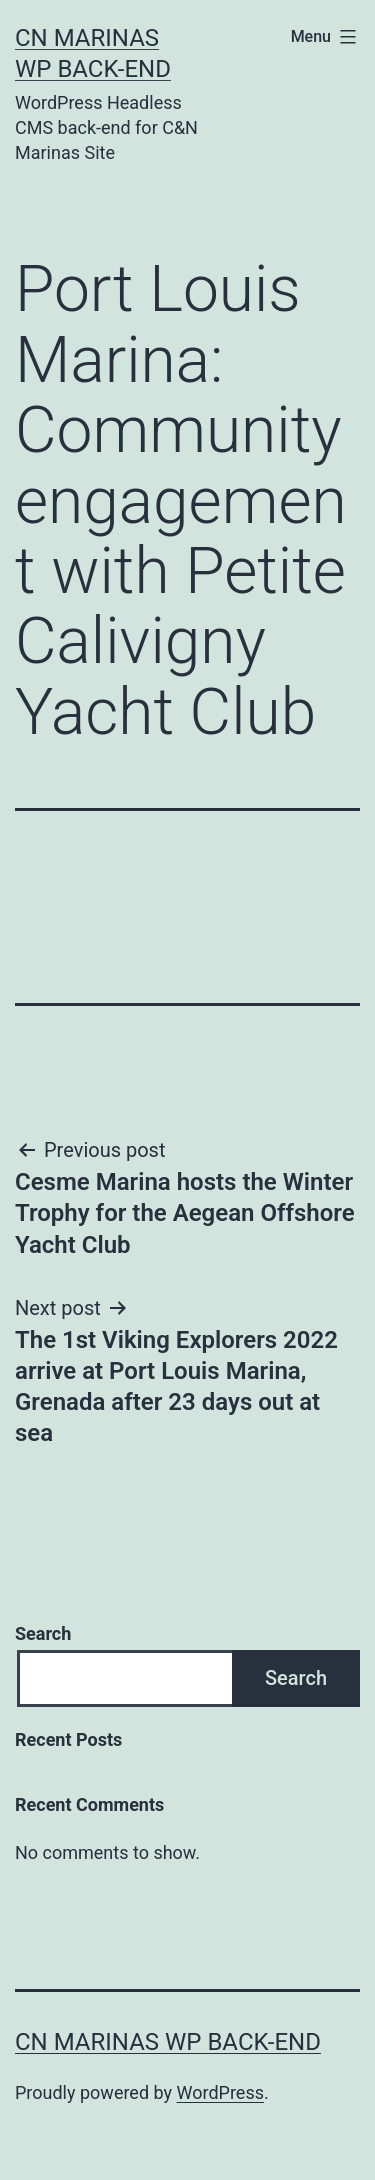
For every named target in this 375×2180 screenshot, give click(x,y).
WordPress (220, 2092)
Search (43, 1633)
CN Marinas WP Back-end (168, 2042)
